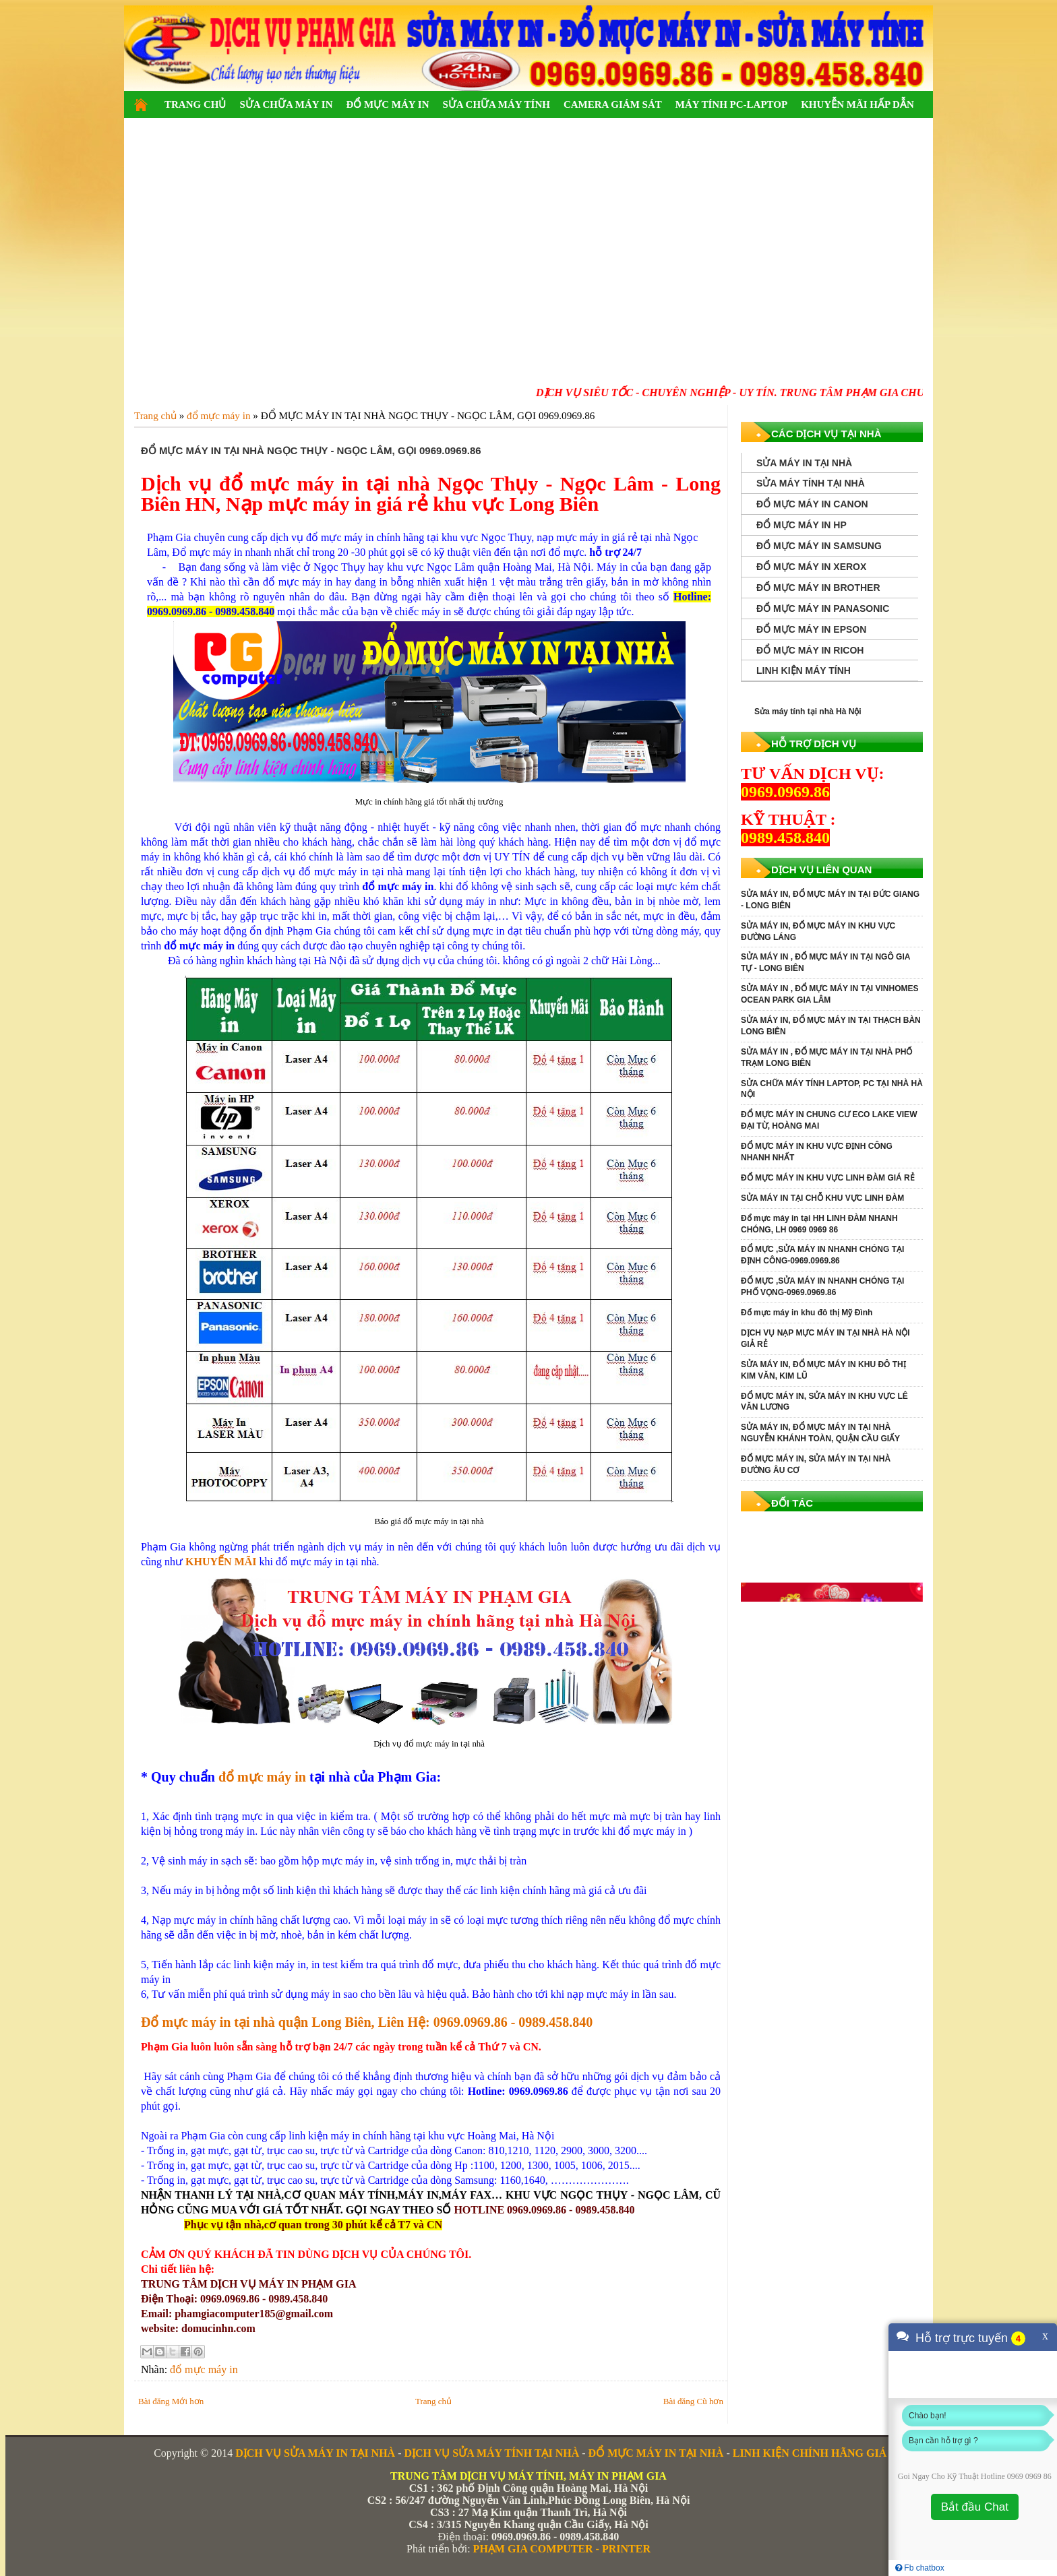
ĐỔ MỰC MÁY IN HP (801, 525)
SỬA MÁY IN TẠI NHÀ (804, 463)
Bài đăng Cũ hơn (693, 2401)
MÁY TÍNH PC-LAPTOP (731, 104)
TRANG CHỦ (195, 104)
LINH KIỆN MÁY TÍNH (803, 670)
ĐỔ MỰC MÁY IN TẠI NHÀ (656, 2453)
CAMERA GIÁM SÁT (613, 104)
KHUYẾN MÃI (220, 1561)
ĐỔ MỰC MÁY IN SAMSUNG (819, 545)
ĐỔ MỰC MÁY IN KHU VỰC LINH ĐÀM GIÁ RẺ (828, 1178)
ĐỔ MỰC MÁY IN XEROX (811, 566)
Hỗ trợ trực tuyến (961, 2338)
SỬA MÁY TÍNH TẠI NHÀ (810, 483)
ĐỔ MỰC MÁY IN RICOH (810, 650)
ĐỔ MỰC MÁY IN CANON (812, 504)
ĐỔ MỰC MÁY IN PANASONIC (822, 608)
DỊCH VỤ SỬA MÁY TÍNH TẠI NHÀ (491, 2453)
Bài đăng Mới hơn (171, 2401)
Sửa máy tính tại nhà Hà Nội (808, 711)
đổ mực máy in (262, 1776)
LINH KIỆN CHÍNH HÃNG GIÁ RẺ (818, 2453)
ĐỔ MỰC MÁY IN (387, 104)
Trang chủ (433, 2401)
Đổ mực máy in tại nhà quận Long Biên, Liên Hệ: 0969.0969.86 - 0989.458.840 (367, 2022)
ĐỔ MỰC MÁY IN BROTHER (818, 587)
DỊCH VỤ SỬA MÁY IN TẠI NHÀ (315, 2453)
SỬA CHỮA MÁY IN (285, 104)
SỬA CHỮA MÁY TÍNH (495, 104)
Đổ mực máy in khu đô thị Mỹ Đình (806, 1312)
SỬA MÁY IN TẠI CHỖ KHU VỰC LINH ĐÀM (822, 1198)
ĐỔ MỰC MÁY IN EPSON (811, 629)
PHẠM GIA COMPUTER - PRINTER (562, 2548)
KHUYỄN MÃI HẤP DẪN (857, 104)
